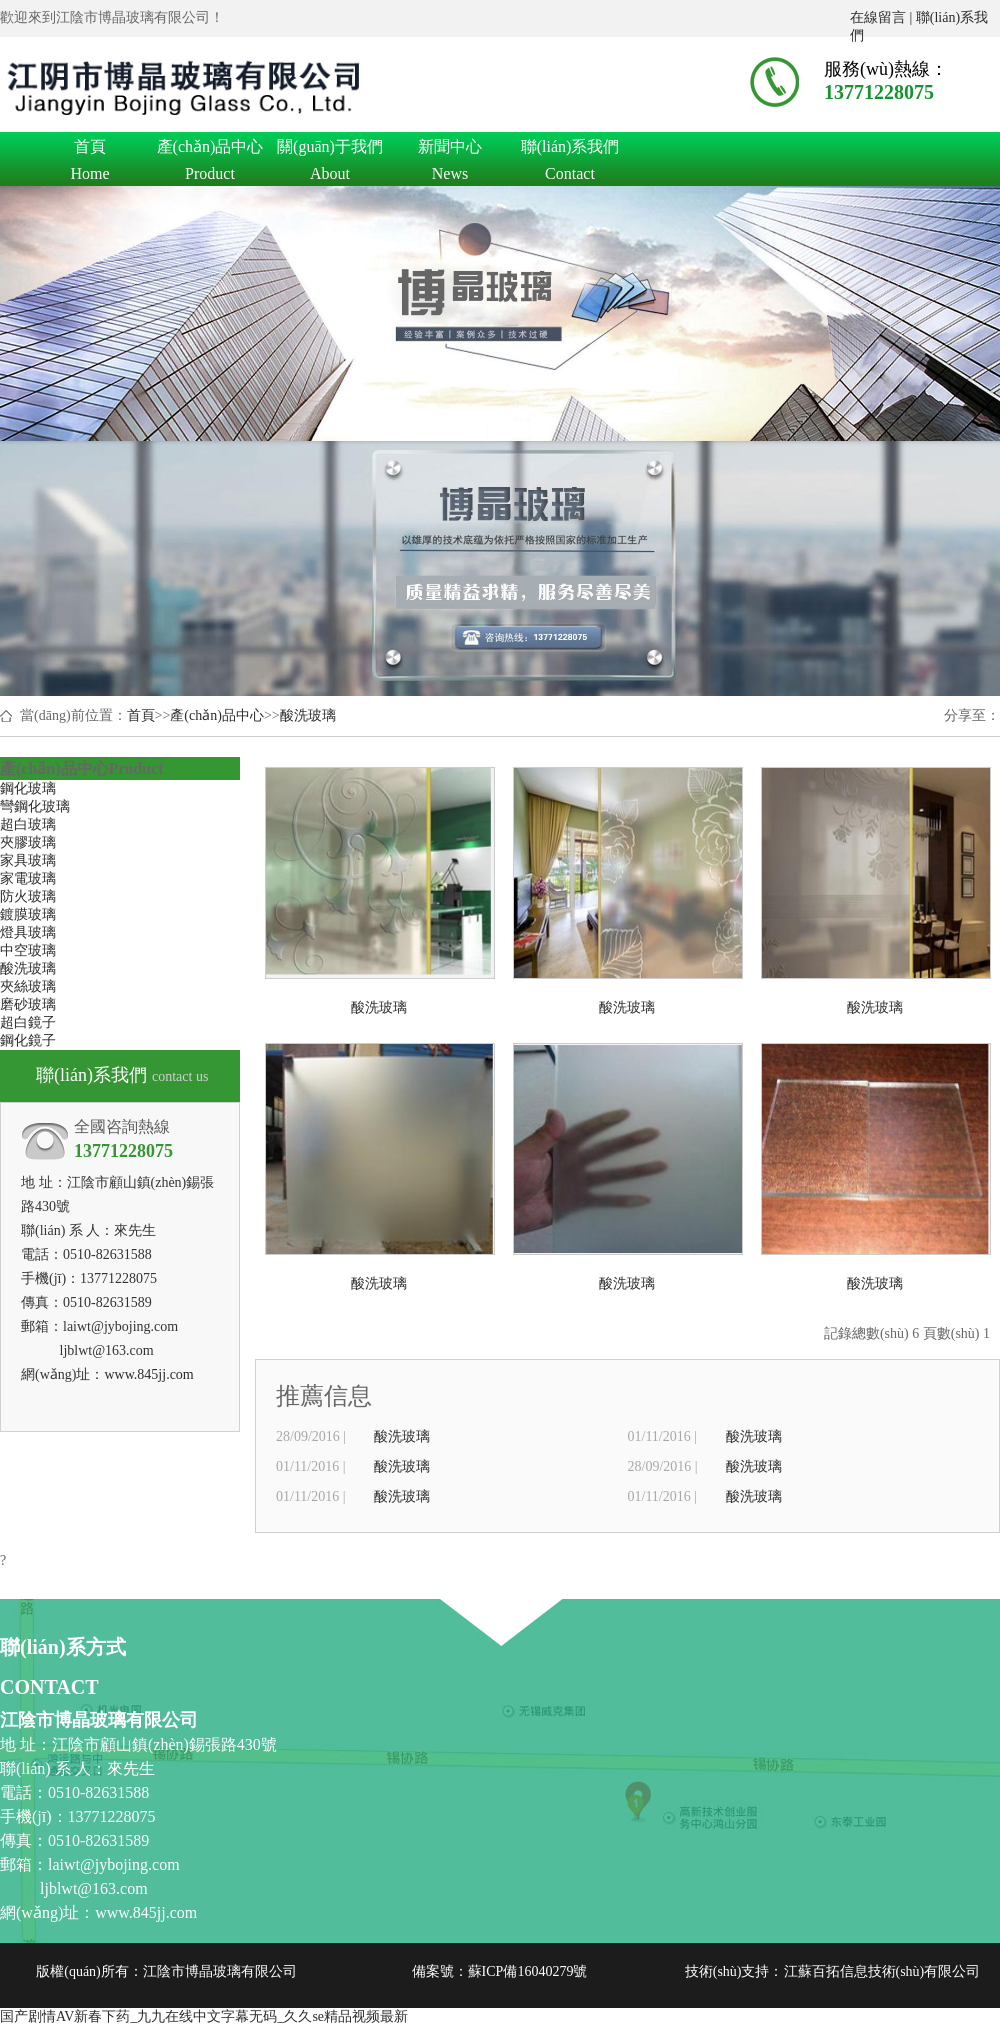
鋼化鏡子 (28, 1040)
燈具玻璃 (28, 932)
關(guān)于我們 (330, 150)
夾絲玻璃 (28, 986)
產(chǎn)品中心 (210, 150)
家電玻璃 (28, 878)
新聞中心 (450, 150)
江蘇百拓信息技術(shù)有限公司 (882, 1971)
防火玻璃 (28, 896)
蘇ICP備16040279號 (528, 1971)
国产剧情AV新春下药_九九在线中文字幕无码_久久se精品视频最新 (204, 2016)
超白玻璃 (28, 824)
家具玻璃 (28, 860)
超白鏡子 (28, 1022)
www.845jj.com (148, 1374)
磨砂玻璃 (28, 1004)
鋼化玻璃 (28, 788)
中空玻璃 (28, 950)
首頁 (90, 150)
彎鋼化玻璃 (35, 806)
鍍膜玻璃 (28, 914)
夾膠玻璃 (28, 842)
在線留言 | (883, 17)
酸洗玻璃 (308, 715)
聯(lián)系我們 (570, 150)
